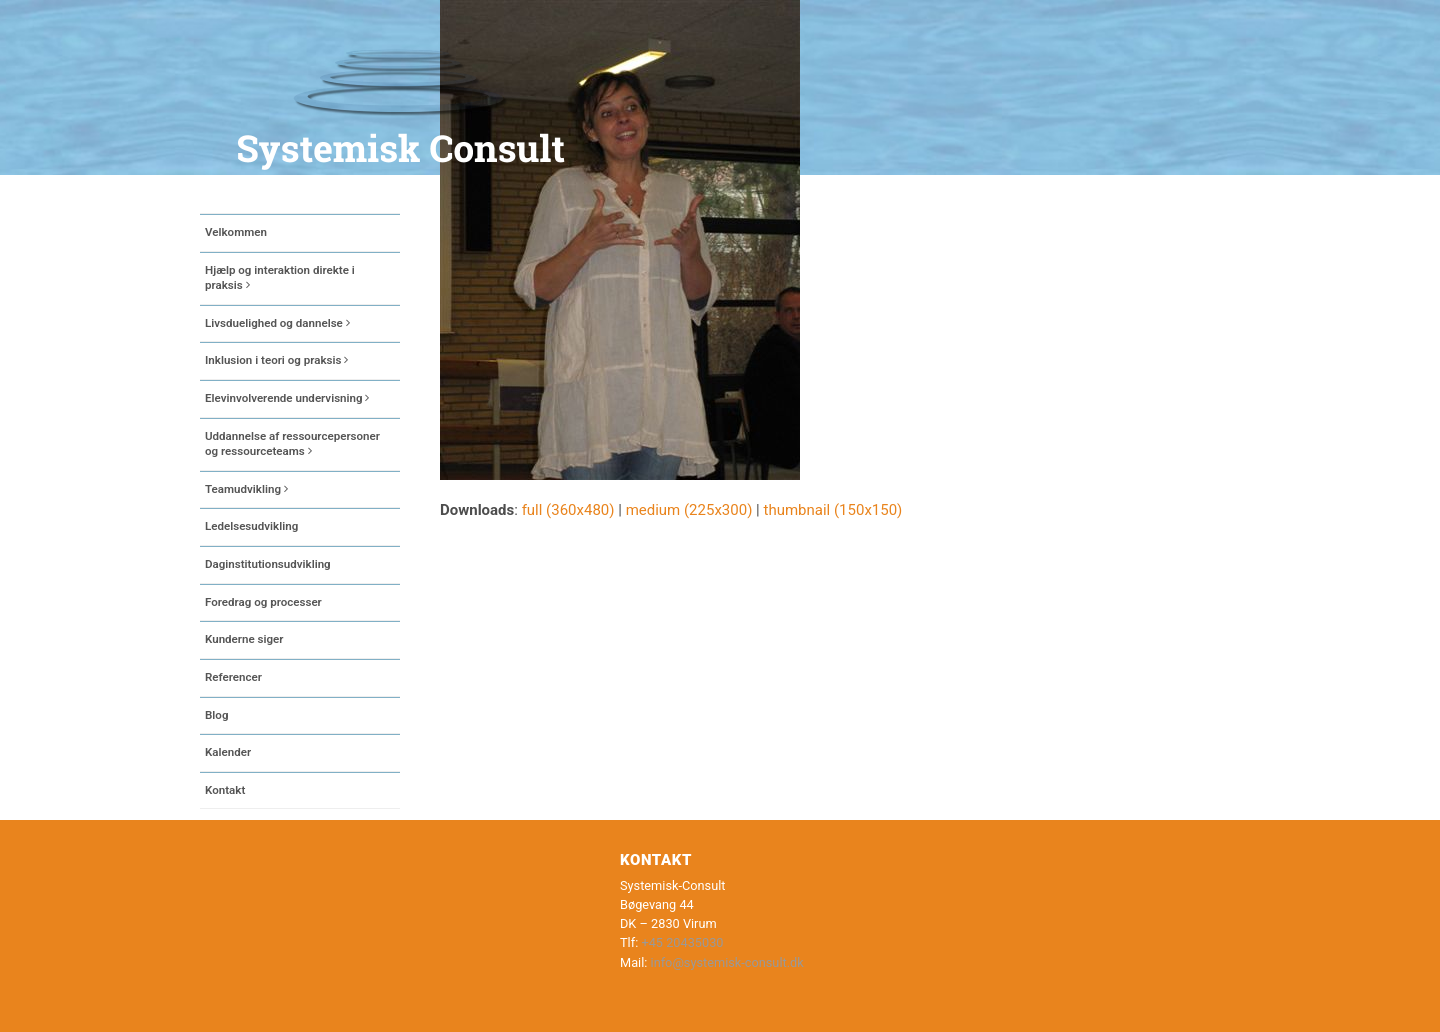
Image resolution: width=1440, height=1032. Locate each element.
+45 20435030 (682, 942)
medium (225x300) (689, 510)
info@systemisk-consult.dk (727, 962)
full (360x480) (568, 510)
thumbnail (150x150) (832, 510)
